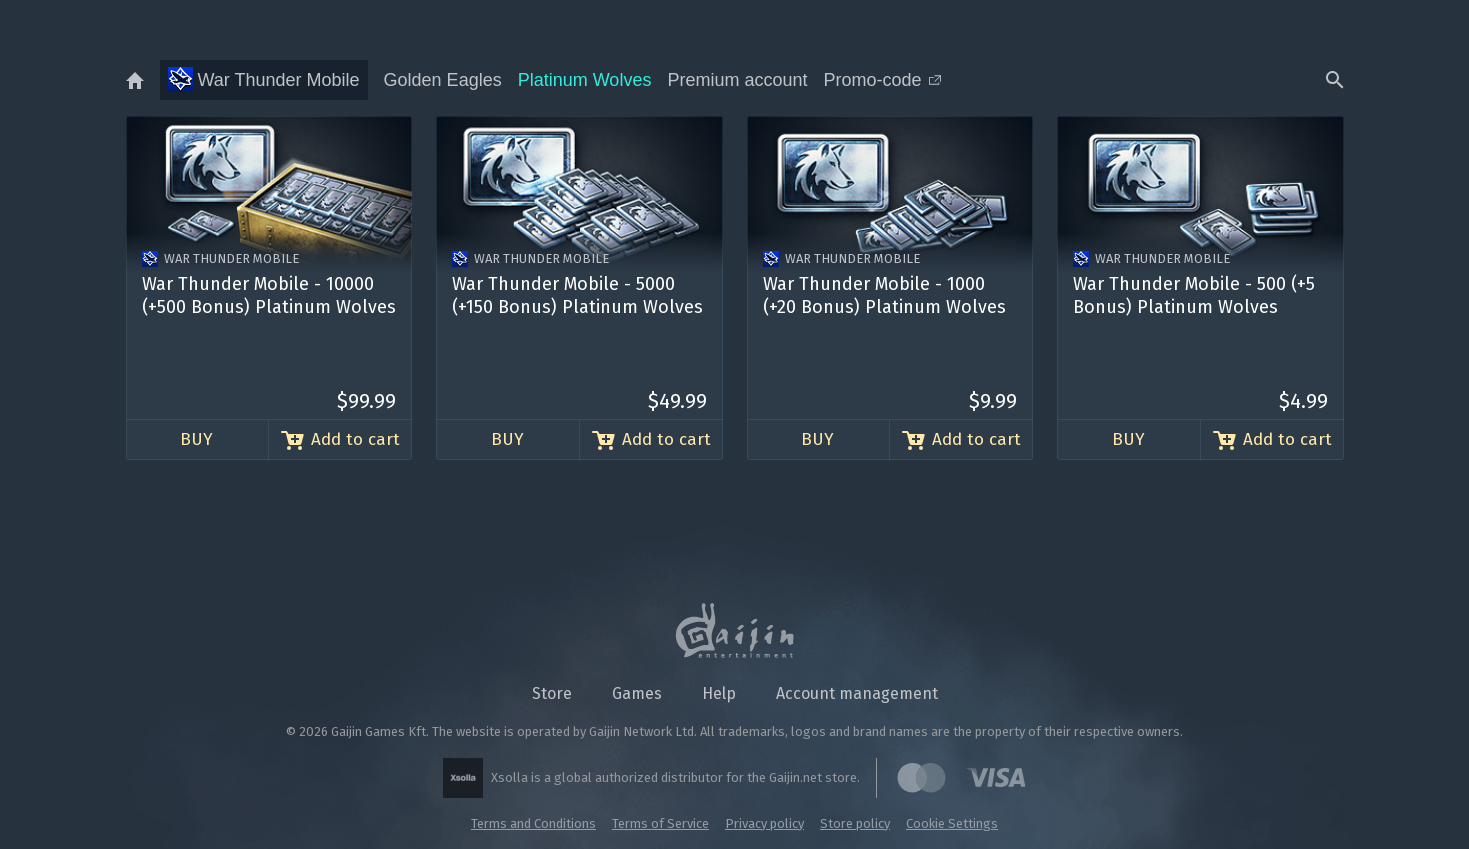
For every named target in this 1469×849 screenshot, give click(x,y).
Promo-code (881, 80)
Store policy (855, 823)
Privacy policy (764, 823)
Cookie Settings (952, 823)
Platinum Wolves (585, 80)
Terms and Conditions (533, 823)
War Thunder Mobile (264, 79)
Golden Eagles (443, 80)
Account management (857, 693)
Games (637, 693)
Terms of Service (660, 823)
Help (719, 693)
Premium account (737, 80)
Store (552, 693)
